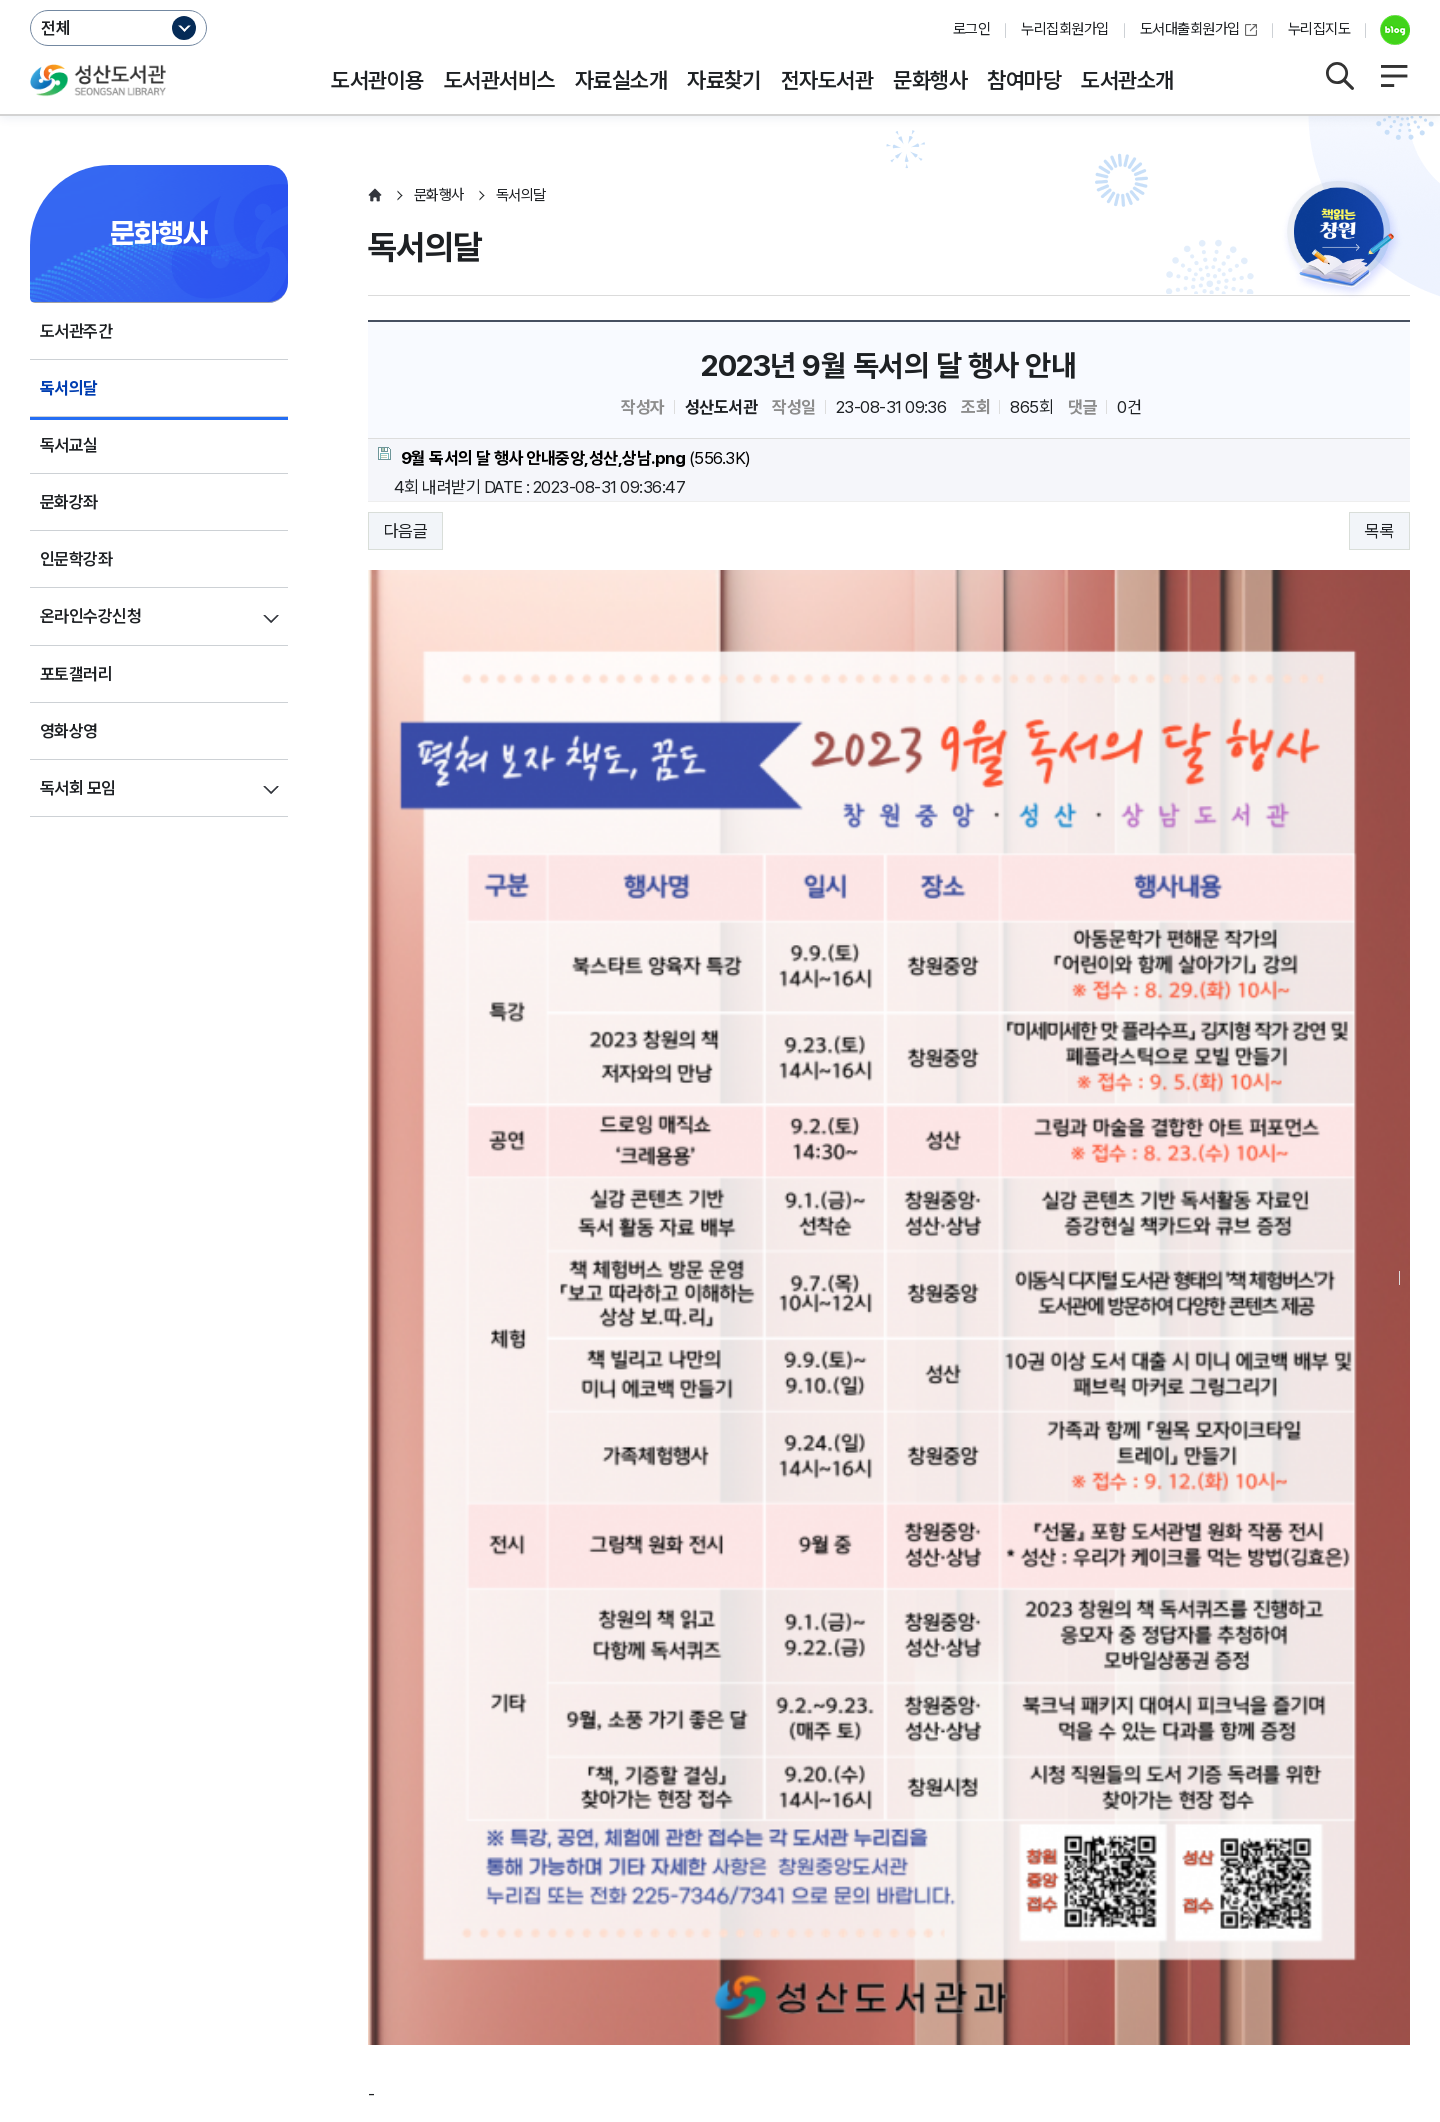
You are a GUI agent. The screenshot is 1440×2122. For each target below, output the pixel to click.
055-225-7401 (468, 1995)
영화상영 (69, 731)
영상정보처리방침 (326, 1934)
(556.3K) (564, 457)
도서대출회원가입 (1190, 29)
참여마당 (1024, 80)
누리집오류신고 (733, 1934)
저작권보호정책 (466, 1934)
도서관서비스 (499, 80)
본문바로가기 (720, 0)
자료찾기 (724, 80)
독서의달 (69, 388)
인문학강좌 (76, 559)
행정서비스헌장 (599, 1934)
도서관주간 (76, 331)
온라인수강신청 (90, 616)
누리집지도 (1319, 29)
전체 (56, 28)
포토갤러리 (76, 674)
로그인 (971, 29)
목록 (1379, 531)
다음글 (405, 531)
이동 (1381, 1877)
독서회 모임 (78, 788)
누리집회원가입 (1064, 29)
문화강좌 (69, 502)
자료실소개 (621, 80)
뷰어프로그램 (859, 1934)
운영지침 (207, 1934)
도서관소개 (1127, 80)
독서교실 (69, 445)
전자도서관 (827, 80)
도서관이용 (377, 80)
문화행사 (930, 80)
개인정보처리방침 (88, 1934)
